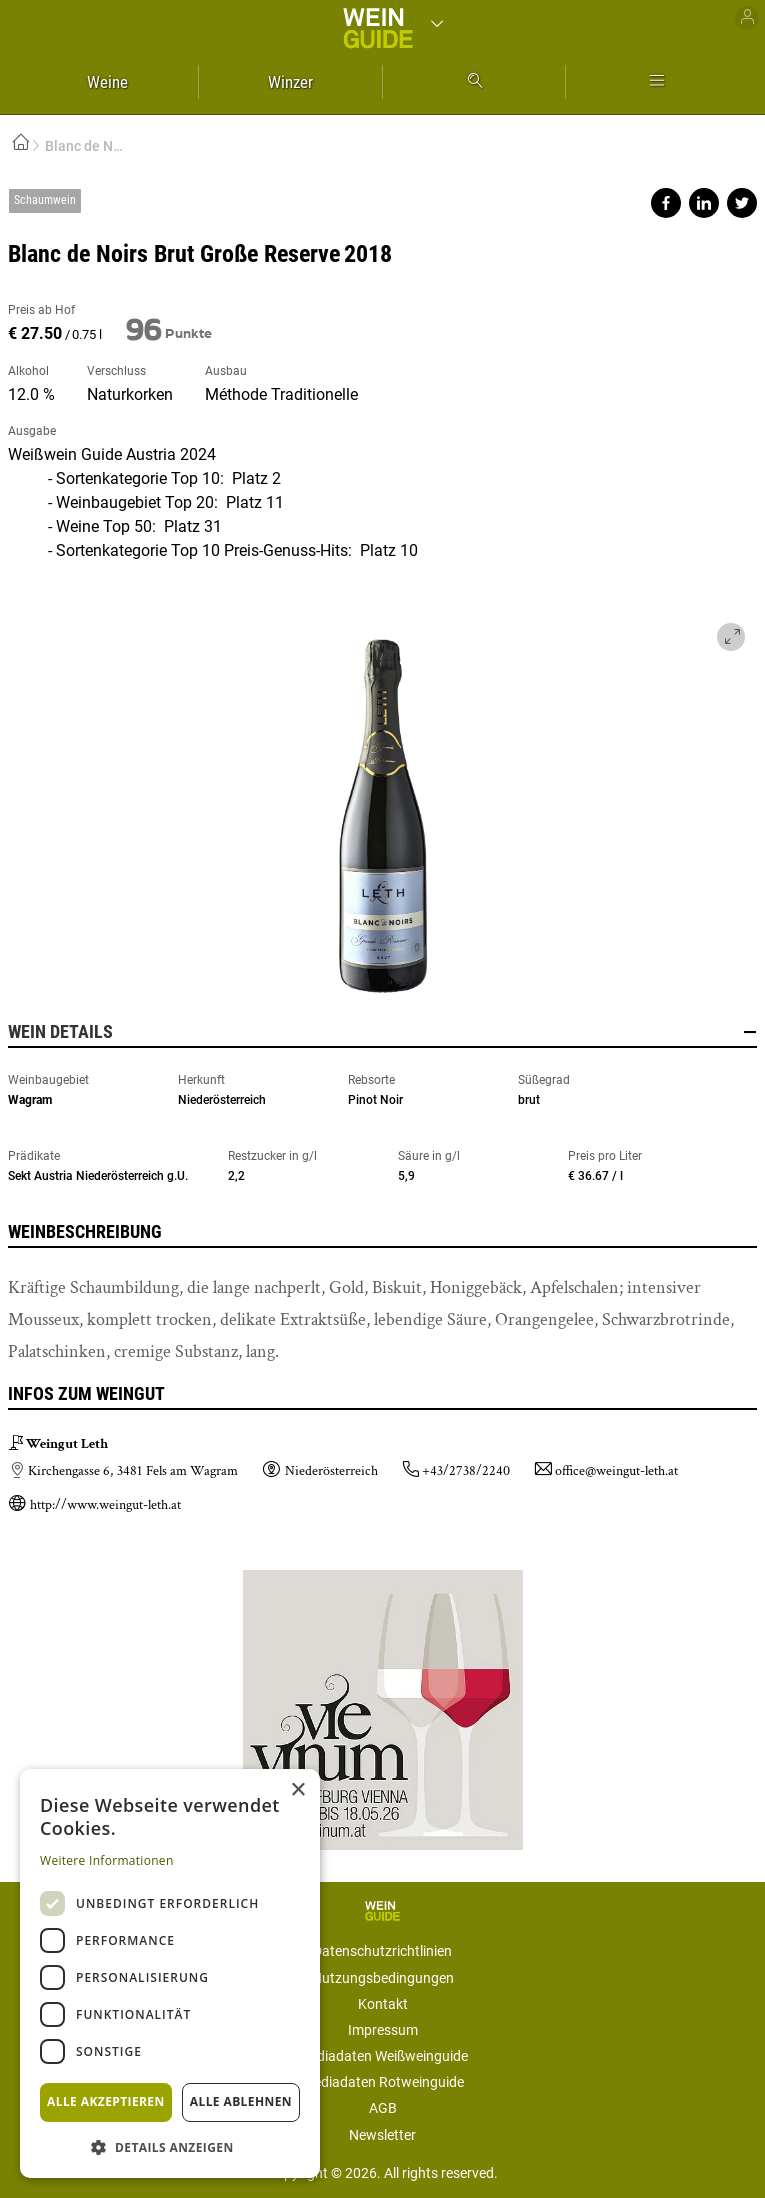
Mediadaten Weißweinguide (383, 2056)
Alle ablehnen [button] (241, 2101)
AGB (383, 2108)
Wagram (30, 1100)
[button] (170, 2146)
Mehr (657, 82)
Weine (107, 82)
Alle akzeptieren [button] (106, 2101)
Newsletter (382, 2135)
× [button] (297, 1790)
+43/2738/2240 (466, 1471)
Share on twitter (742, 203)
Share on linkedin (704, 203)
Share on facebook (666, 203)
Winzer (290, 82)
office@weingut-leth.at (616, 1471)
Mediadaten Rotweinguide (383, 2082)
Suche (474, 82)
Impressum (383, 2030)
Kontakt (383, 2004)
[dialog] (170, 1973)
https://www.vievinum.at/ (383, 1702)
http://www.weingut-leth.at (105, 1505)
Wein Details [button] (382, 1032)
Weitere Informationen (107, 1860)
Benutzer (747, 18)
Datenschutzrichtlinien (382, 1951)
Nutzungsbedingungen (383, 1978)
